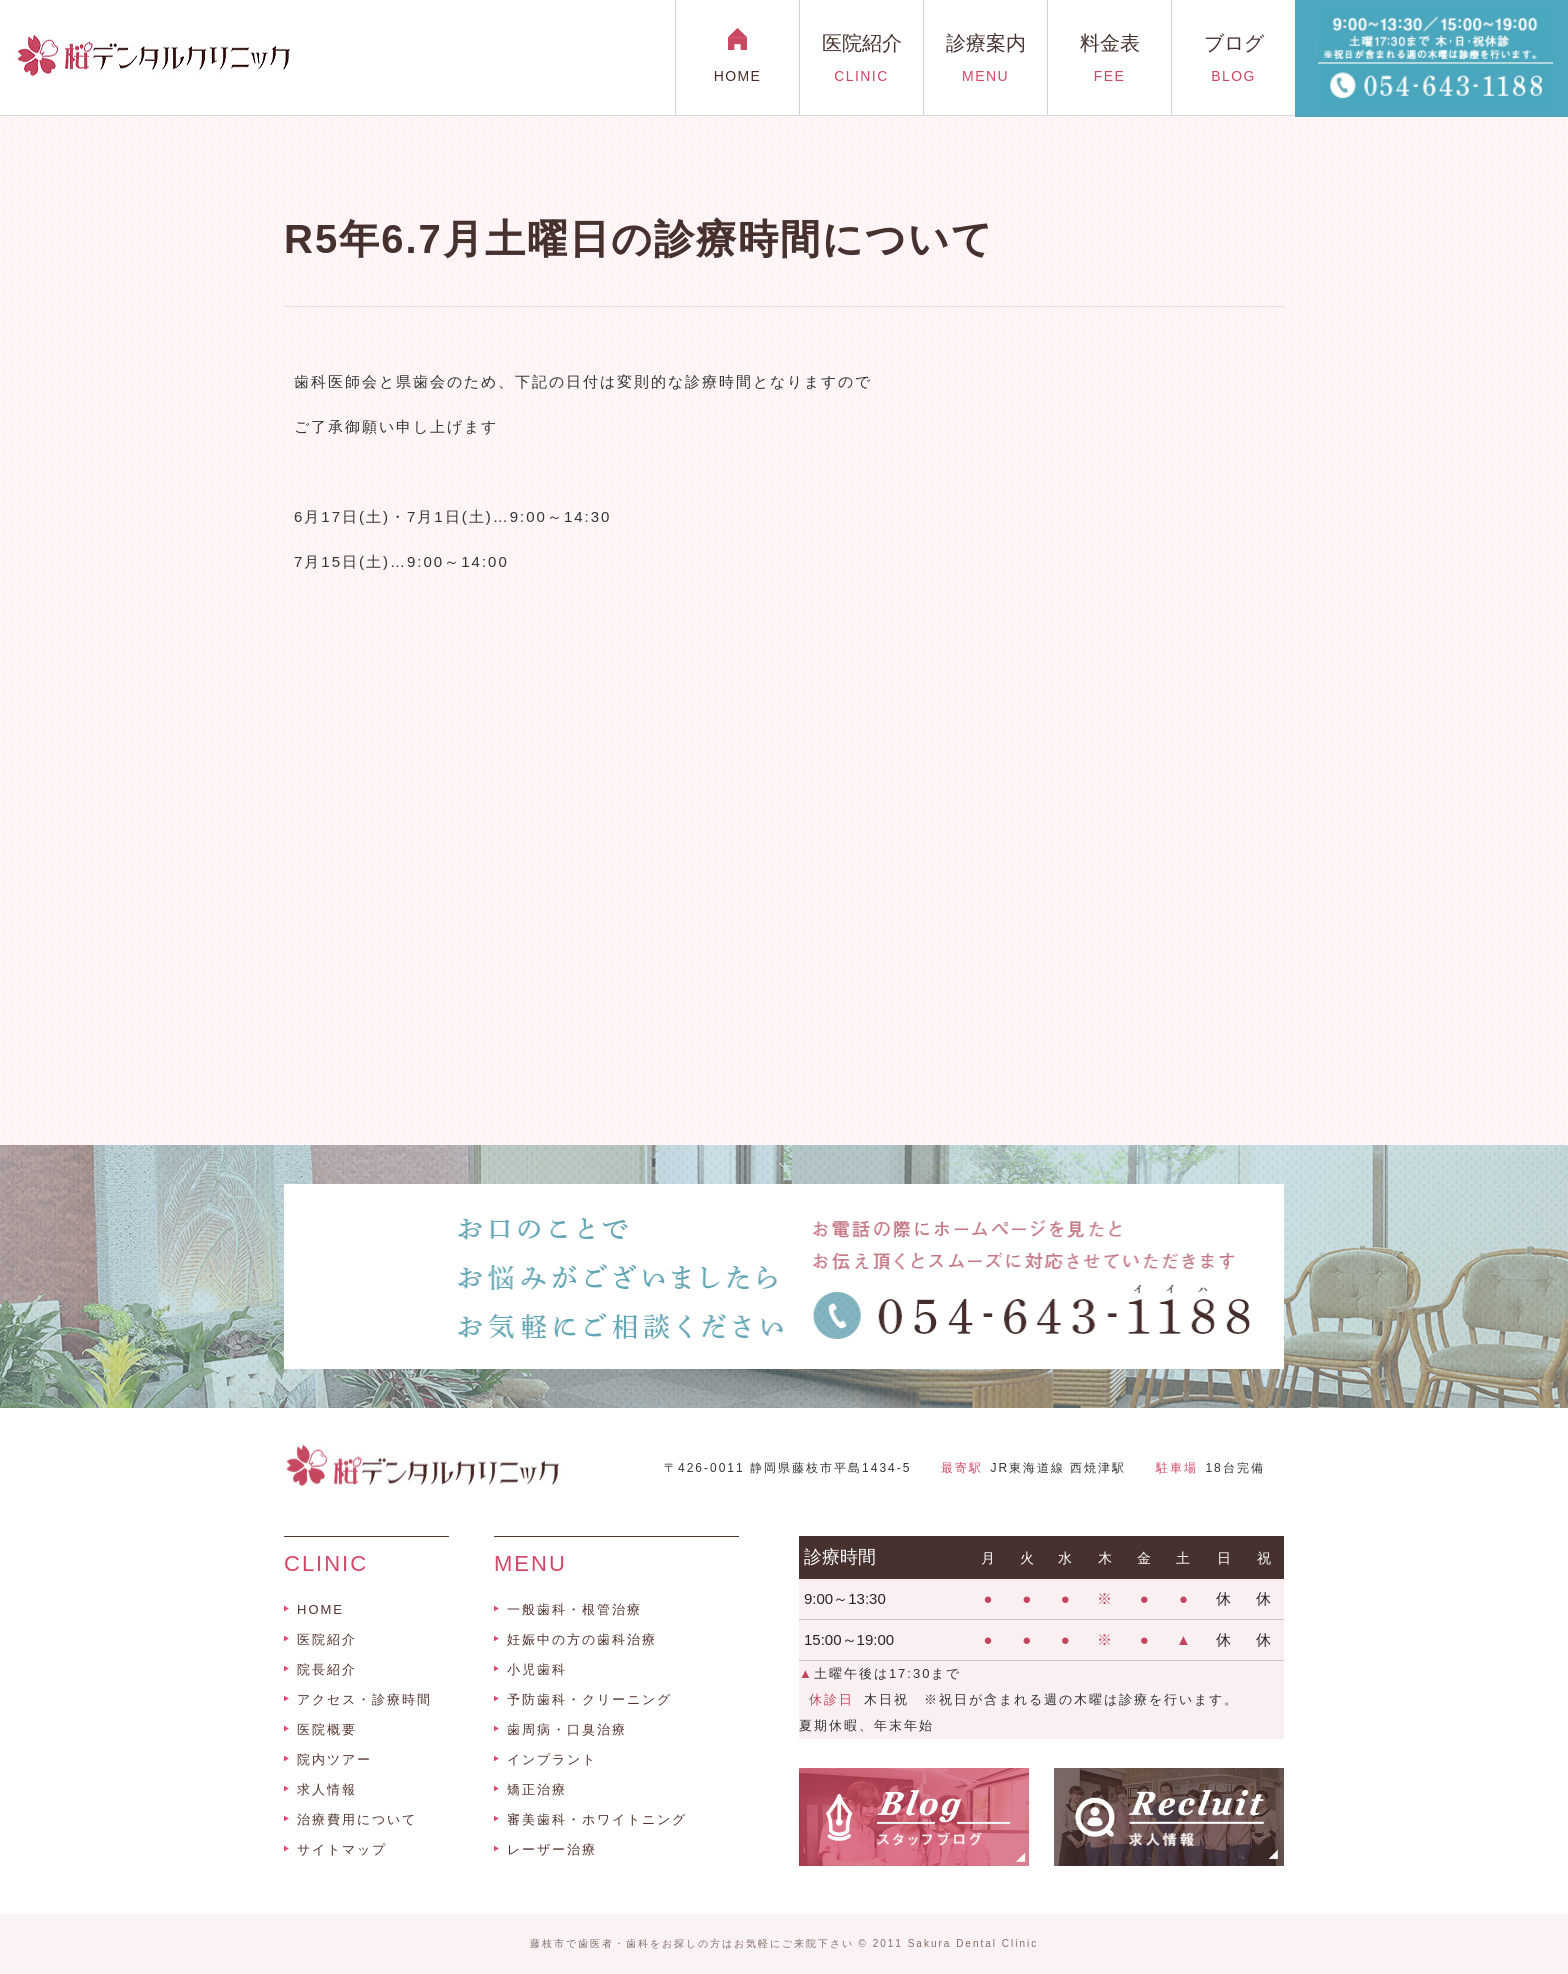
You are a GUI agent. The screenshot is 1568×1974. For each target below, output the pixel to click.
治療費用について (357, 1819)
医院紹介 (327, 1639)
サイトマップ (342, 1849)
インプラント (552, 1759)
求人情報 (327, 1789)
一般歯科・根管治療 (574, 1609)
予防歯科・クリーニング (589, 1699)
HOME (320, 1609)
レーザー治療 (552, 1849)
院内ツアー (334, 1759)
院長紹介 (327, 1669)
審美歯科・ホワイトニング (597, 1819)
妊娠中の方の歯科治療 (582, 1639)
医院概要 (327, 1729)
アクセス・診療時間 (364, 1699)
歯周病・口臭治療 (567, 1729)
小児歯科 (537, 1669)
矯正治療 (537, 1789)
